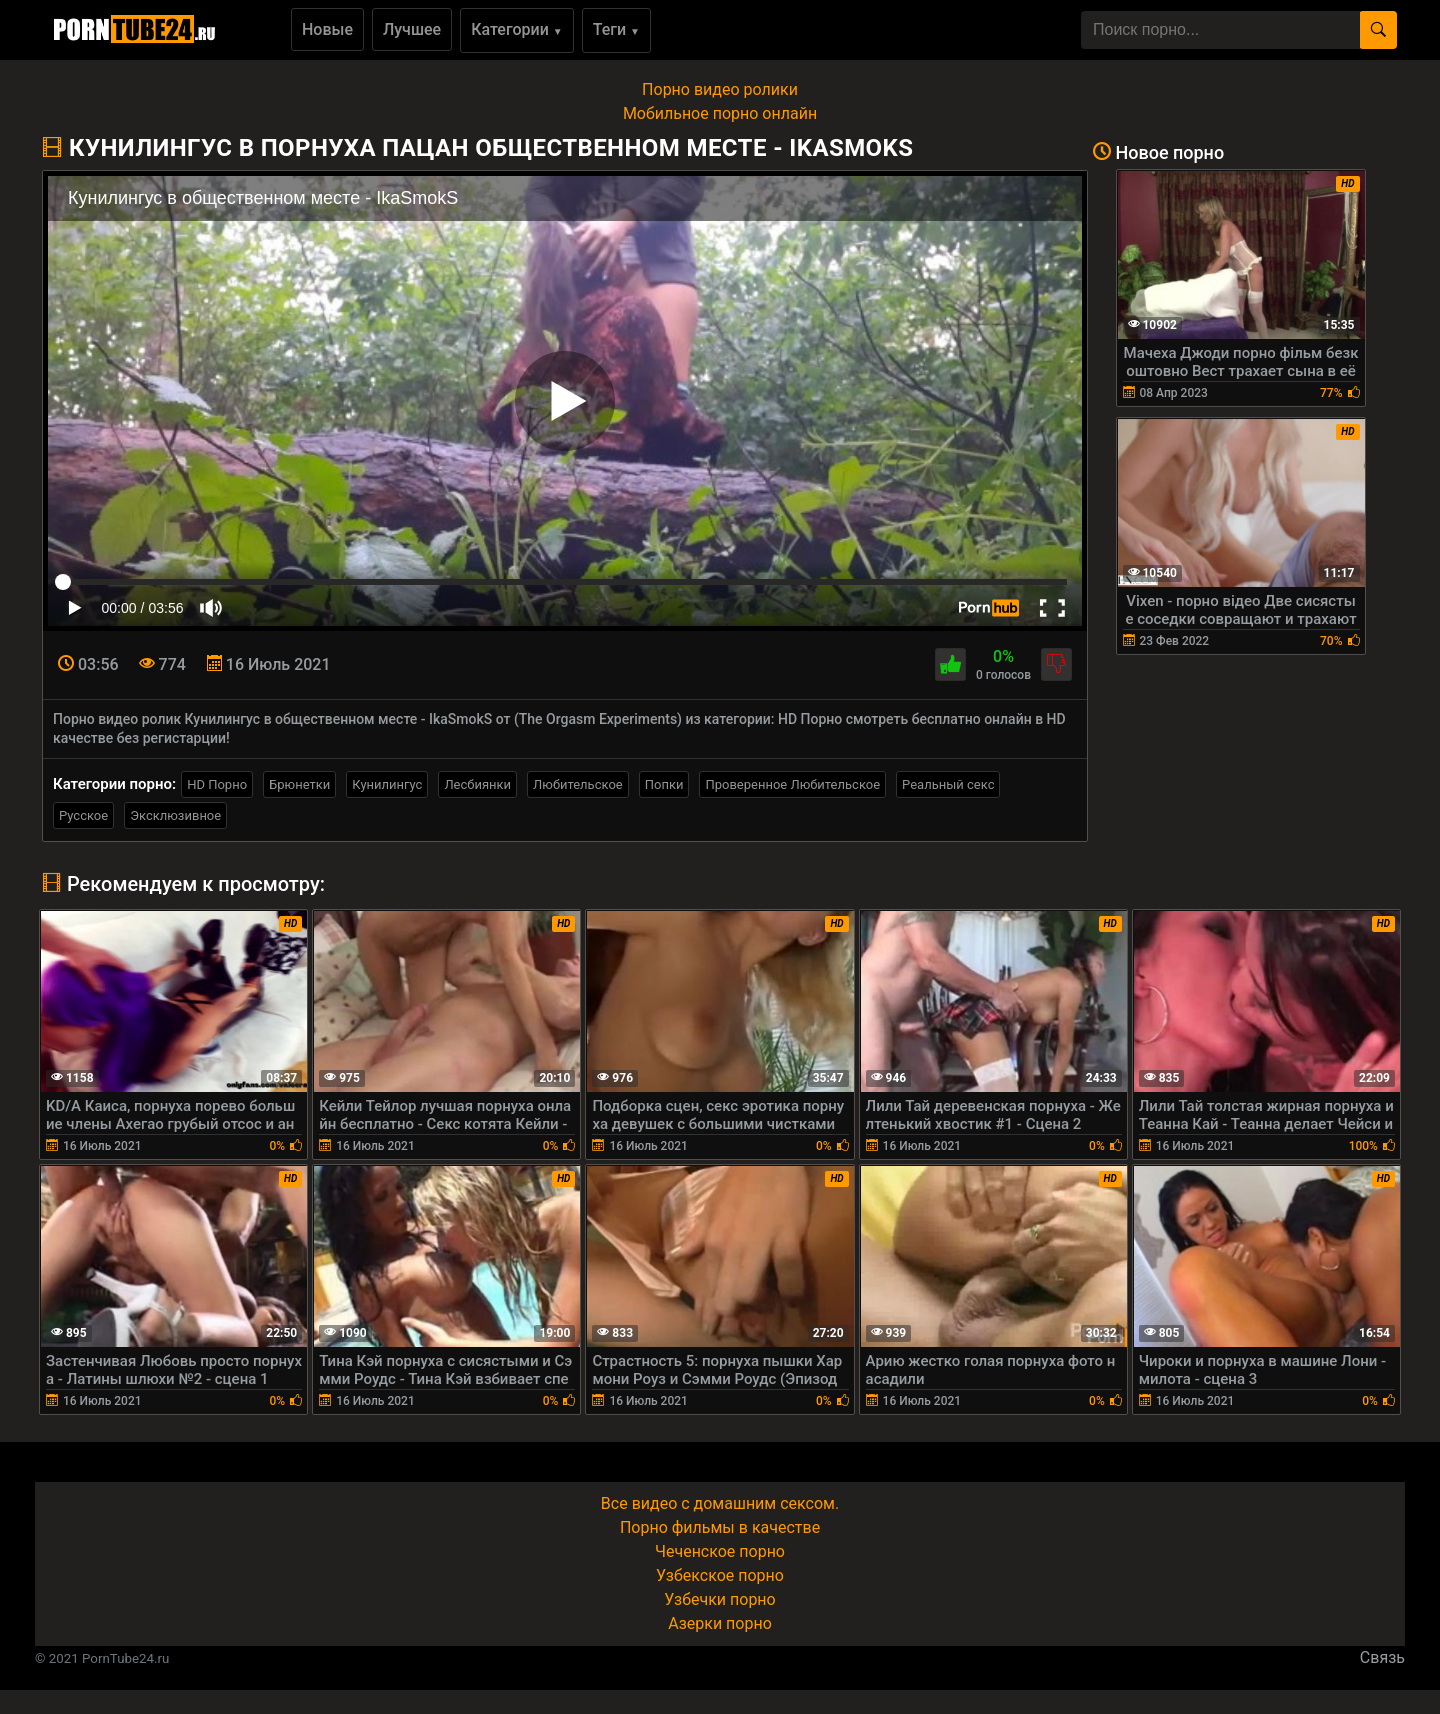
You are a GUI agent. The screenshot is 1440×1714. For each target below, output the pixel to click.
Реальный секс (948, 784)
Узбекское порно (720, 1575)
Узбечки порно (719, 1599)
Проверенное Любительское (792, 784)
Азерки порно (720, 1623)
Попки (664, 784)
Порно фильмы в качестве (720, 1527)
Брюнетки (299, 784)
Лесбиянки (477, 784)
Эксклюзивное (175, 815)
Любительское (578, 784)
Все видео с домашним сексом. (720, 1503)
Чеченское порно (720, 1551)
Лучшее (412, 29)
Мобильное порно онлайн (720, 113)
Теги (616, 29)
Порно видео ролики (720, 89)
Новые (327, 29)
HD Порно (217, 784)
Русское (83, 815)
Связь (1382, 1657)
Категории (517, 29)
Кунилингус (387, 784)
